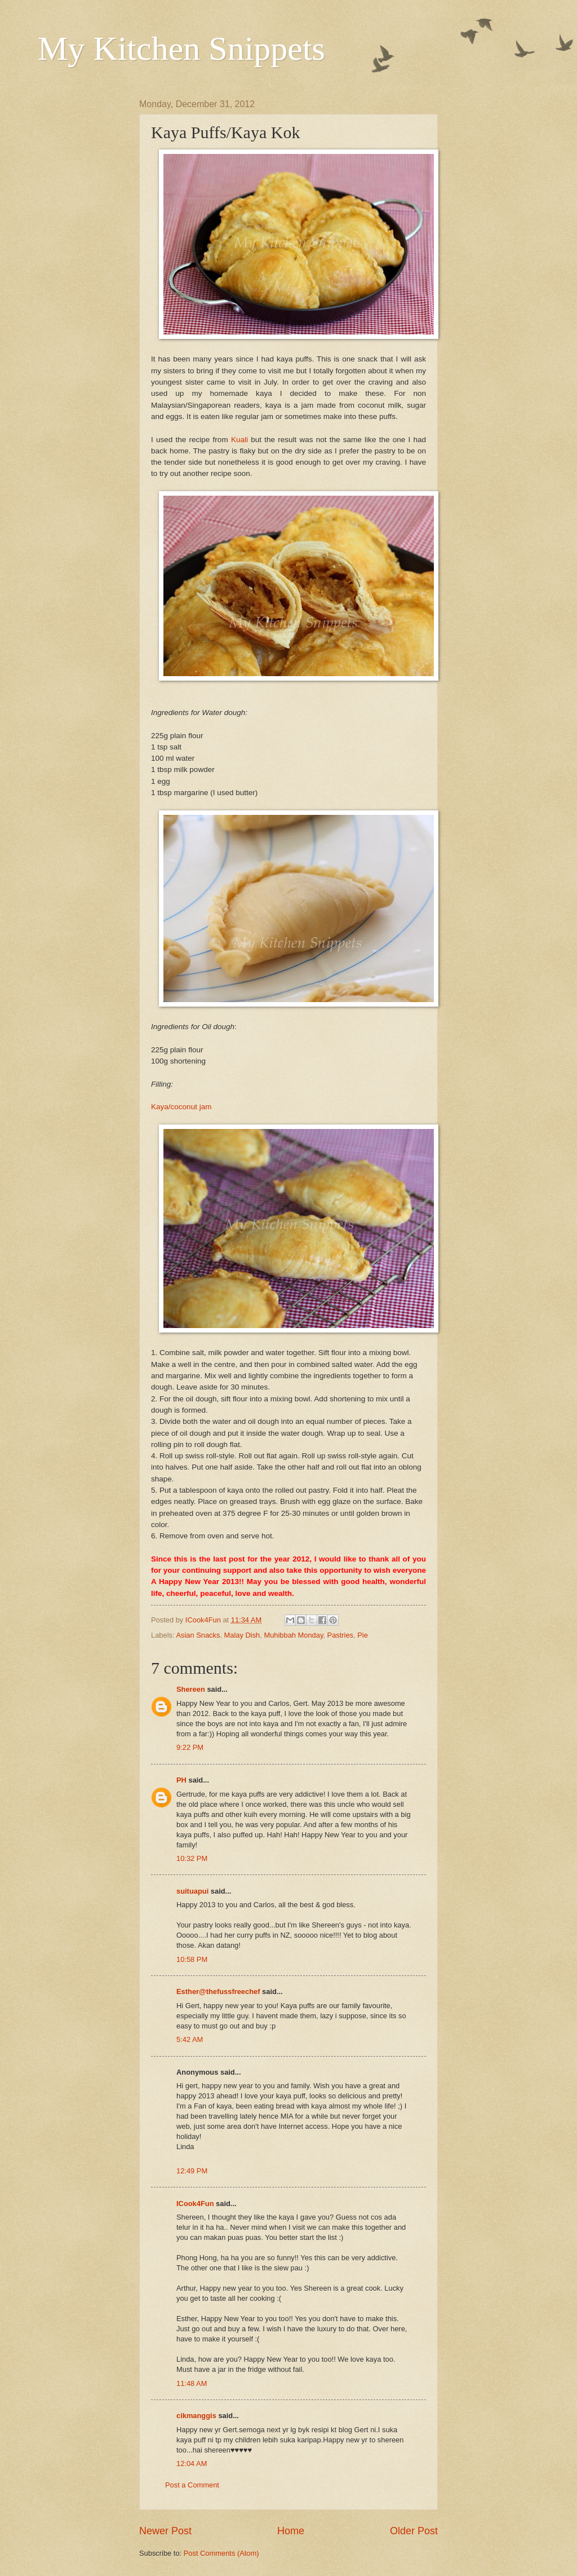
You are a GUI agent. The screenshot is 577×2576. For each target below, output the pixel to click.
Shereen (190, 1689)
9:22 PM (189, 1747)
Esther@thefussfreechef (218, 1991)
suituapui (192, 1891)
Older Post (414, 2531)
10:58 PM (191, 1959)
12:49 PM (191, 2171)
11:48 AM (191, 2383)
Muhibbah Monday (293, 1635)
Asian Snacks (198, 1635)
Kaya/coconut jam (181, 1106)
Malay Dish (242, 1635)
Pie (362, 1635)
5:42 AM (189, 2039)
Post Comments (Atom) (221, 2553)
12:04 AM (191, 2463)
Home (290, 2531)
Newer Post (165, 2531)
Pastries (340, 1635)
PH (181, 1780)
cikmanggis (196, 2415)
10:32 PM (191, 1858)
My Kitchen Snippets (181, 48)
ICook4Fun (195, 2203)
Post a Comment (192, 2485)
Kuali (241, 439)
